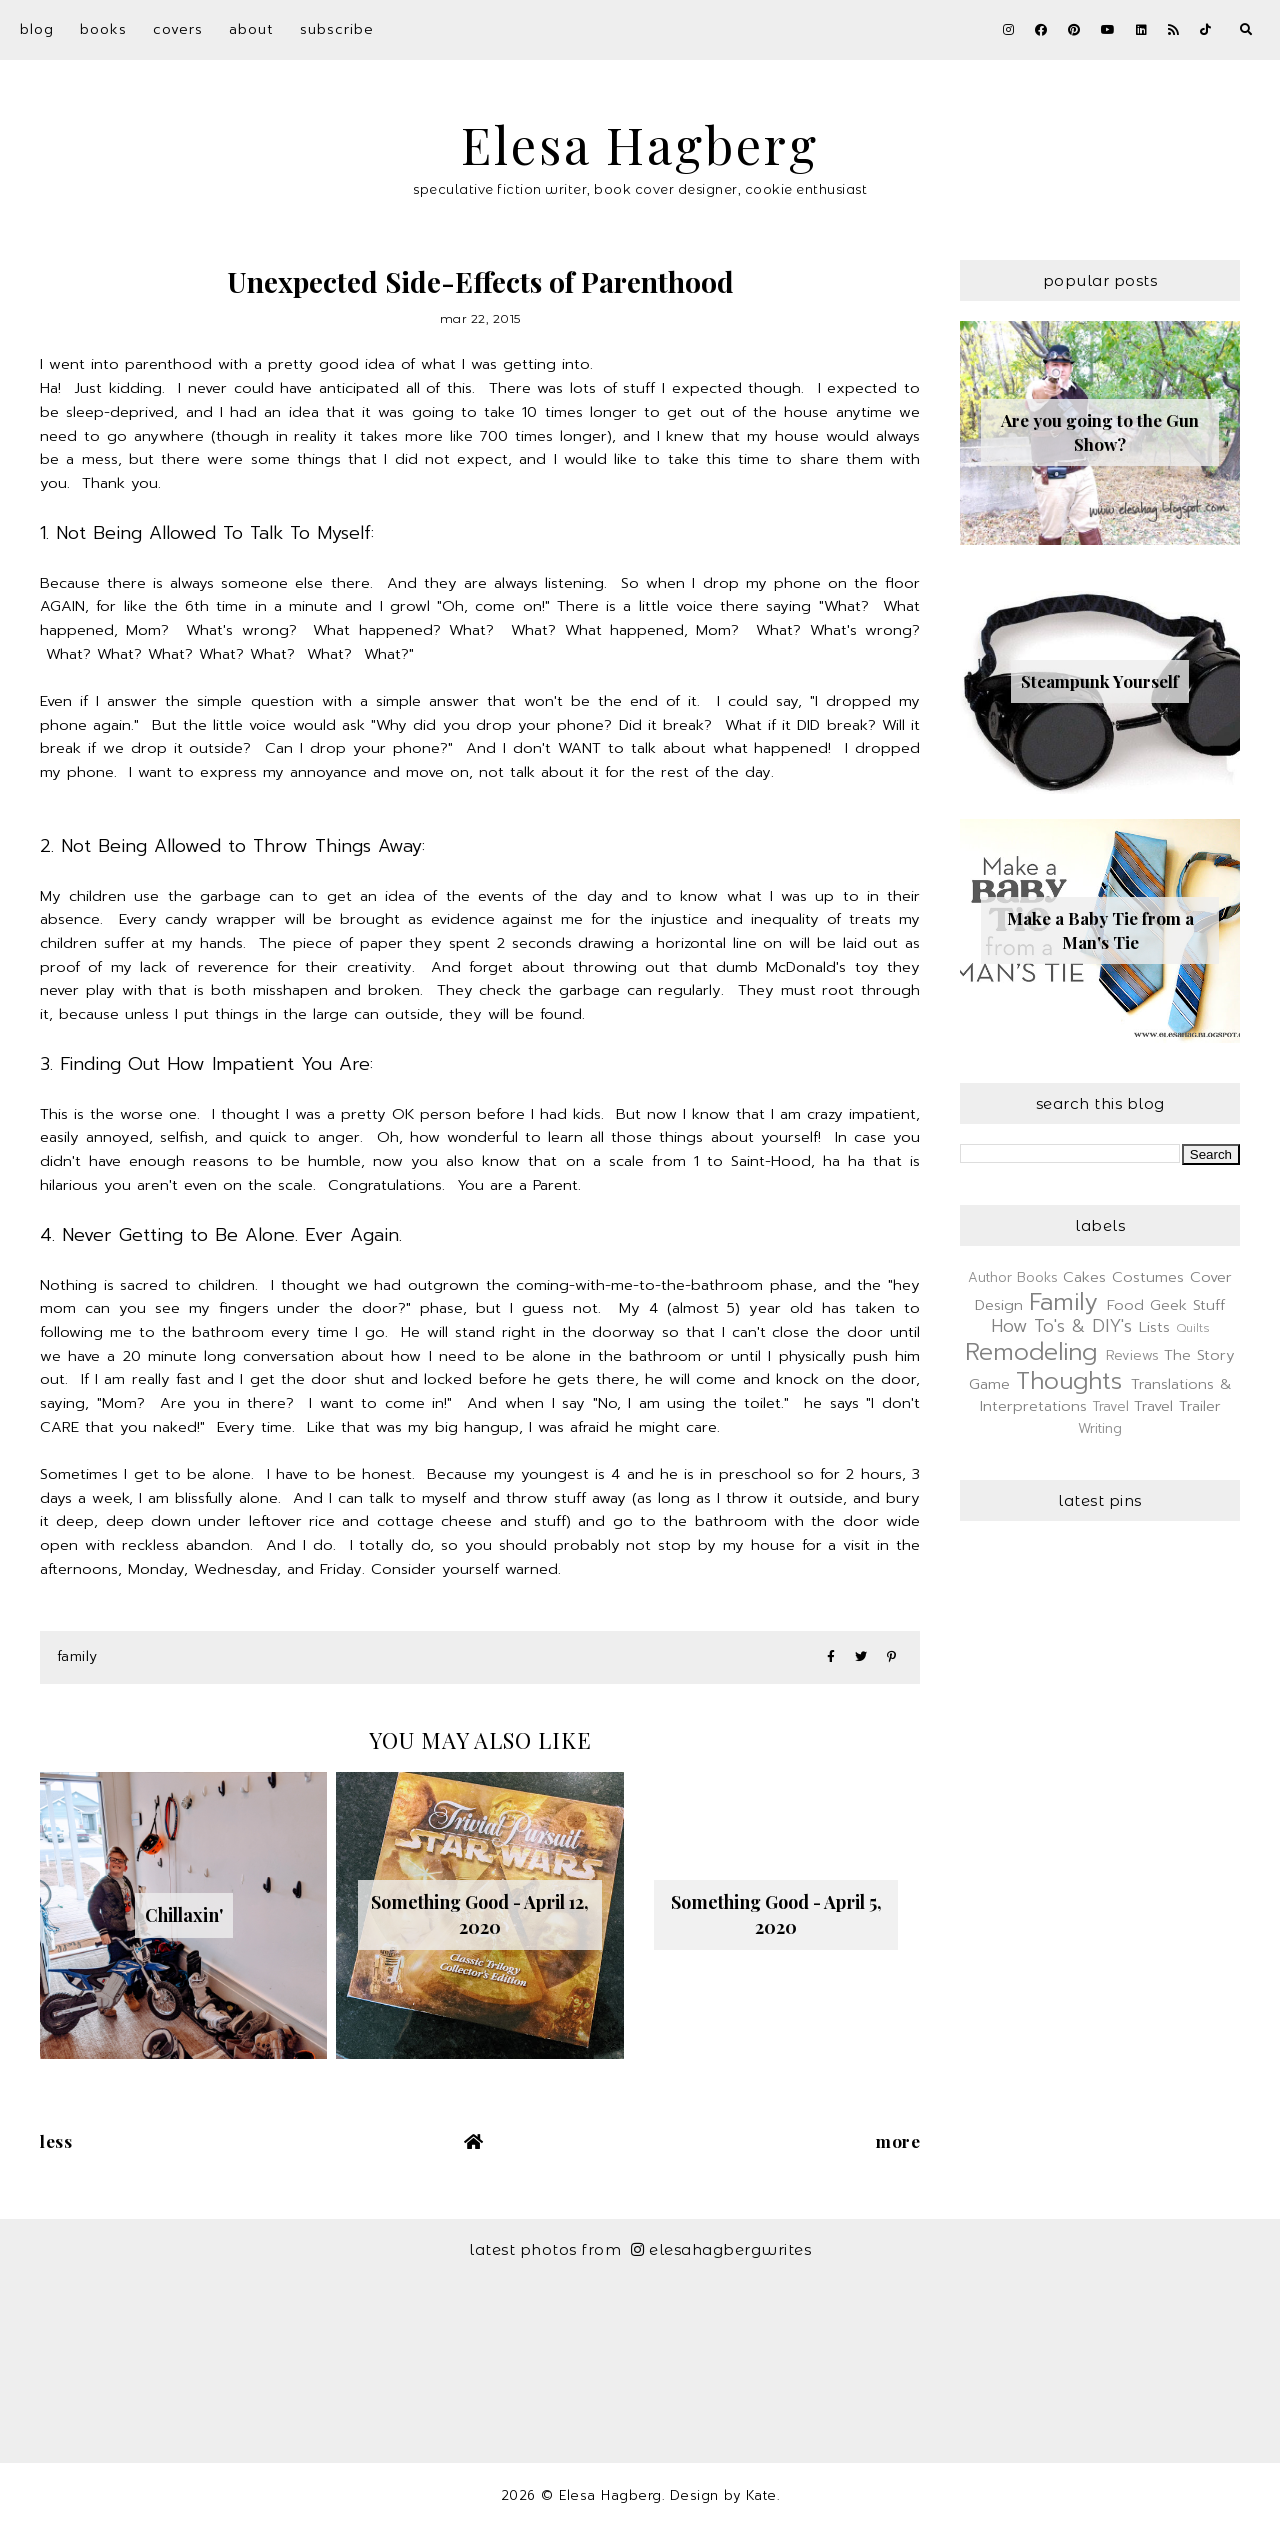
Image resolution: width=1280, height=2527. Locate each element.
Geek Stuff (1187, 1305)
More (898, 2141)
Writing (1100, 1428)
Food (1125, 1305)
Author (990, 1277)
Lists (1154, 1327)
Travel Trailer (1177, 1406)
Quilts (1193, 1328)
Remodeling (1031, 1352)
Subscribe (337, 29)
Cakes (1084, 1277)
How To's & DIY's (1061, 1326)
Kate (761, 2495)
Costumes (1148, 1277)
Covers (178, 29)
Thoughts (1069, 1381)
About (251, 29)
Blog (37, 29)
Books (103, 29)
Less (56, 2141)
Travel (1111, 1406)
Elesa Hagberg (640, 144)
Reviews (1132, 1355)
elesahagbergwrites (721, 2249)
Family (77, 1656)
